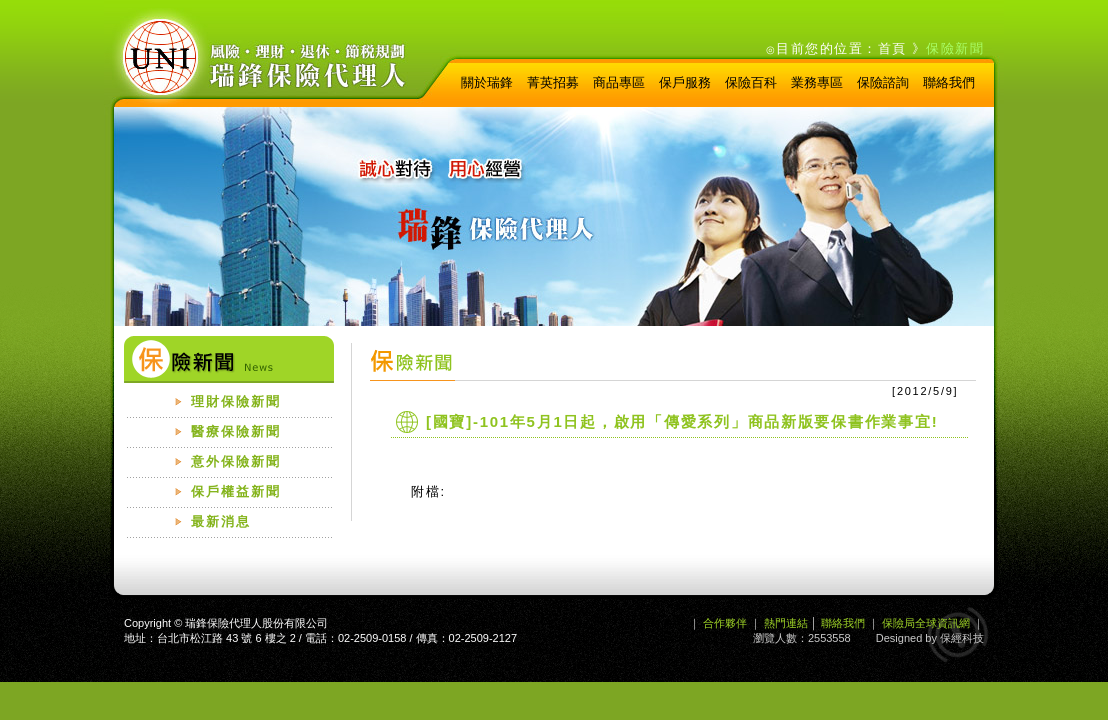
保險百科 (751, 82)
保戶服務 (685, 82)
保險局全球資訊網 (926, 623)
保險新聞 (955, 48)
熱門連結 (786, 623)
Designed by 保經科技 (930, 638)
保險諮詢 (883, 82)
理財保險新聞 (236, 401)
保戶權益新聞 (236, 491)
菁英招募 (553, 82)
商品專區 (619, 82)
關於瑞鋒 (487, 82)
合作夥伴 (725, 623)
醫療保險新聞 (236, 431)
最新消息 (221, 521)
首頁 (892, 48)
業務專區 (817, 82)
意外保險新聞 (236, 461)
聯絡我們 (949, 82)
